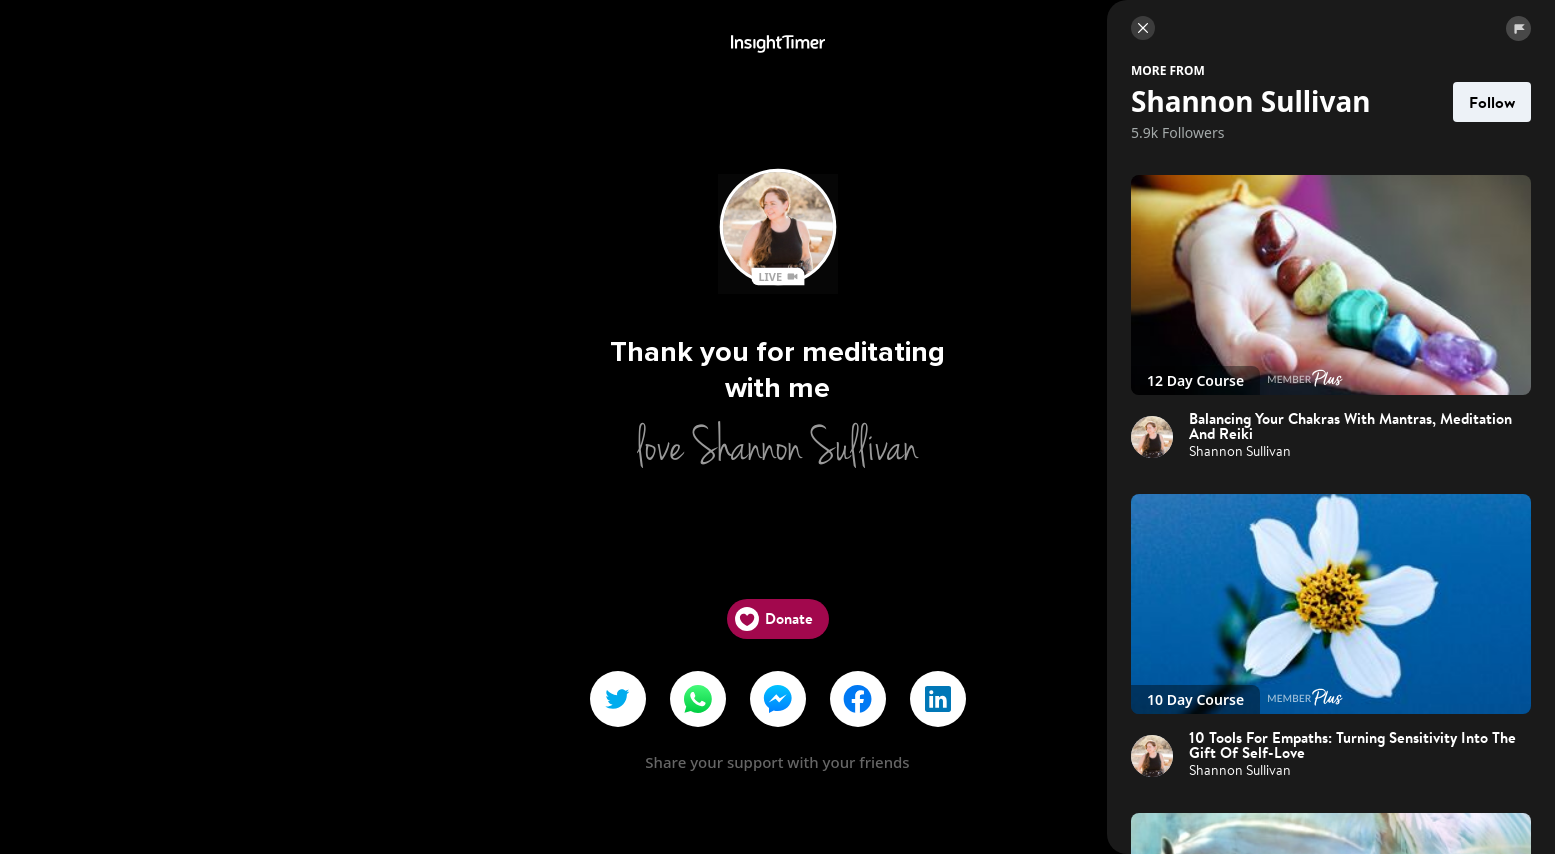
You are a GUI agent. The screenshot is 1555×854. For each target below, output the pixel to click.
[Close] (1143, 28)
